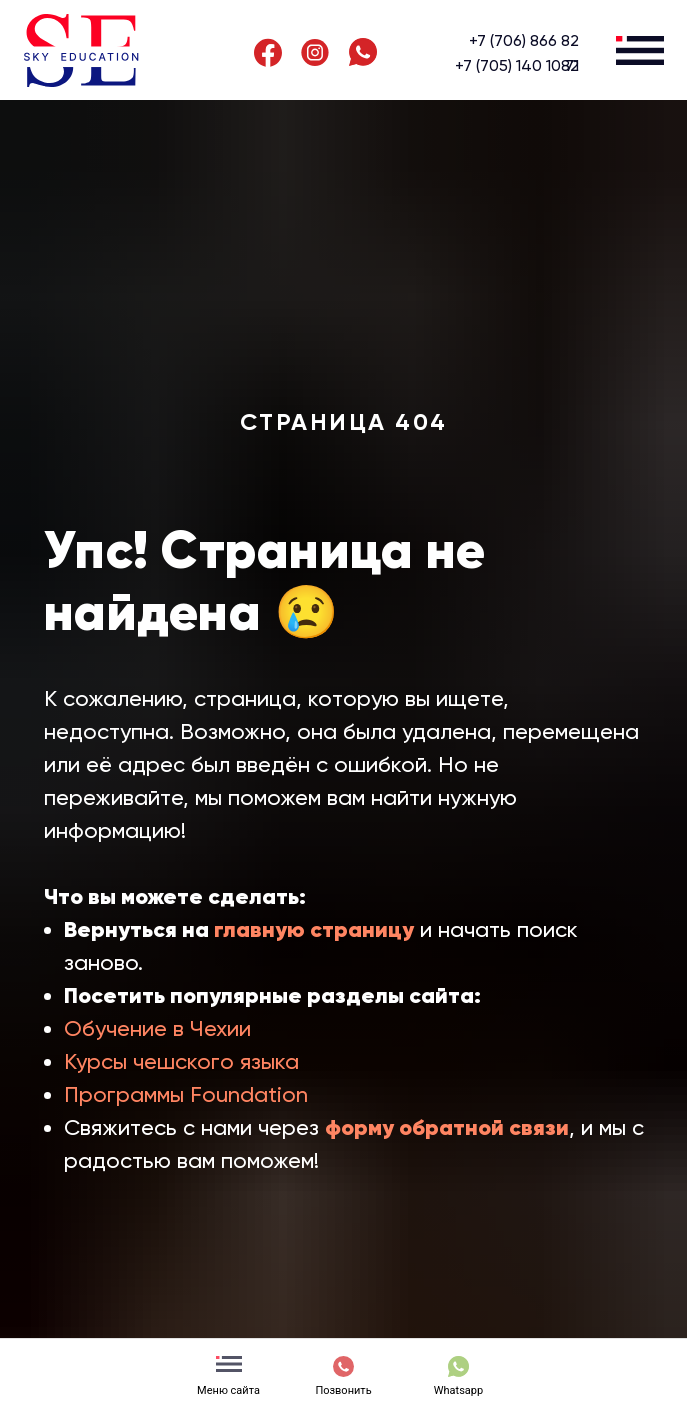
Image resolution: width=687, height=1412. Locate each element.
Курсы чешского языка (181, 1061)
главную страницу (314, 929)
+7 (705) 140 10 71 (517, 65)
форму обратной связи (447, 1127)
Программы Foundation (186, 1094)
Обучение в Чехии (157, 1028)
